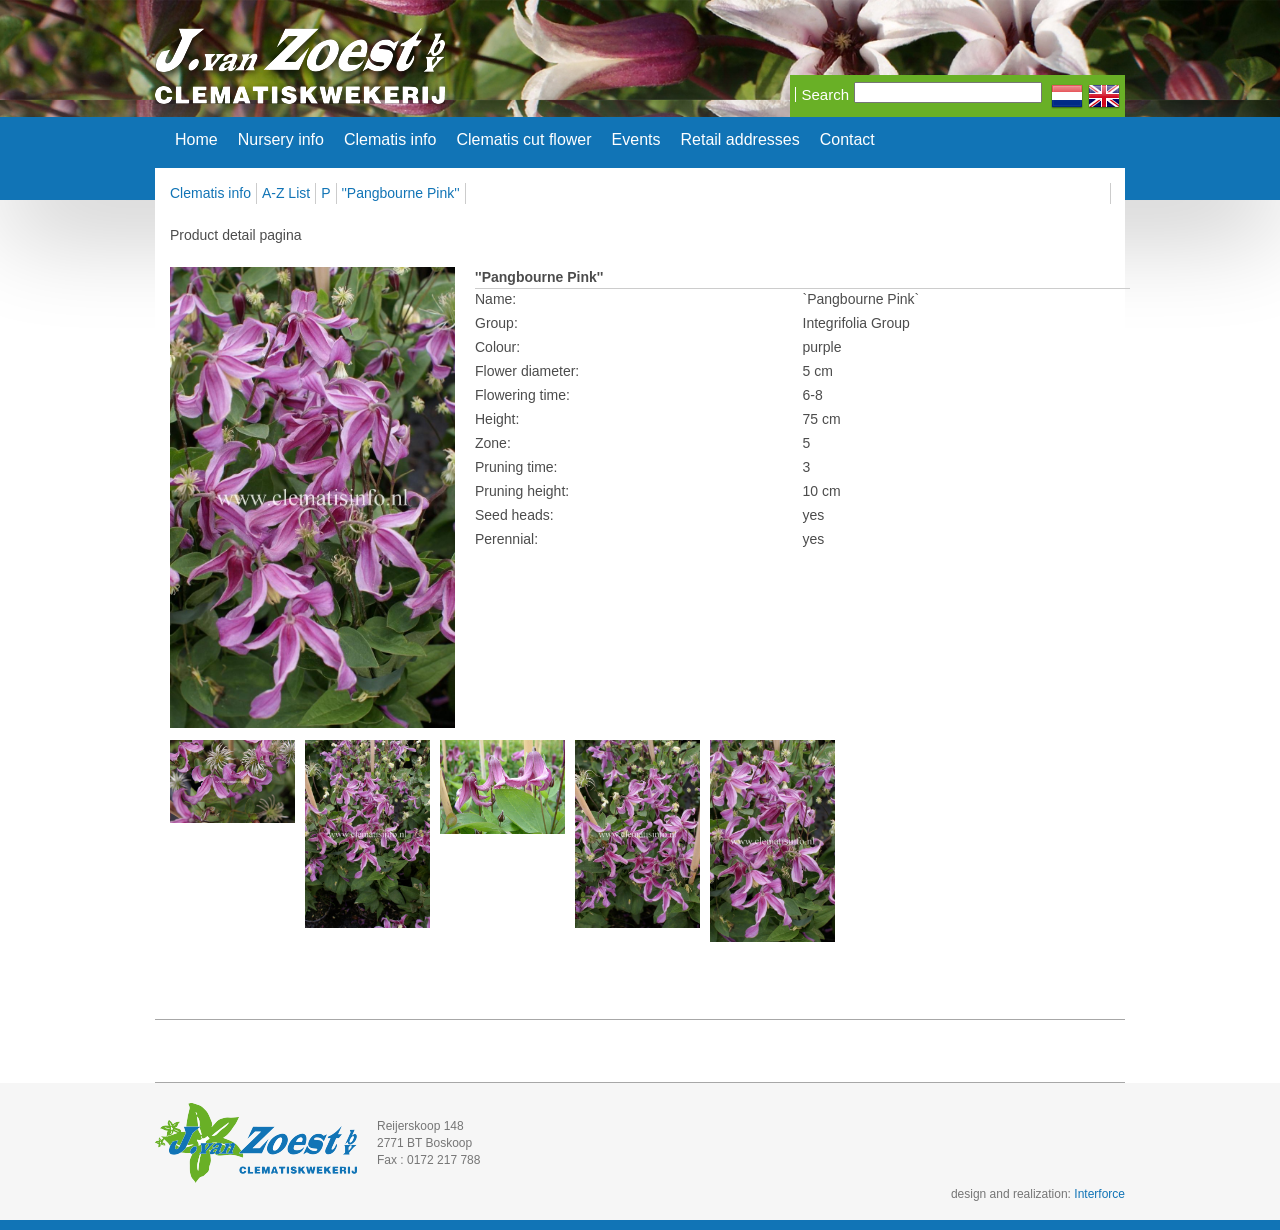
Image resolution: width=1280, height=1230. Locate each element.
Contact (847, 140)
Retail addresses (740, 140)
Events (636, 140)
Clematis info (390, 140)
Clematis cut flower (523, 140)
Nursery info (281, 140)
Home (196, 140)
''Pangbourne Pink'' (401, 193)
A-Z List (286, 193)
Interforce (1099, 1194)
